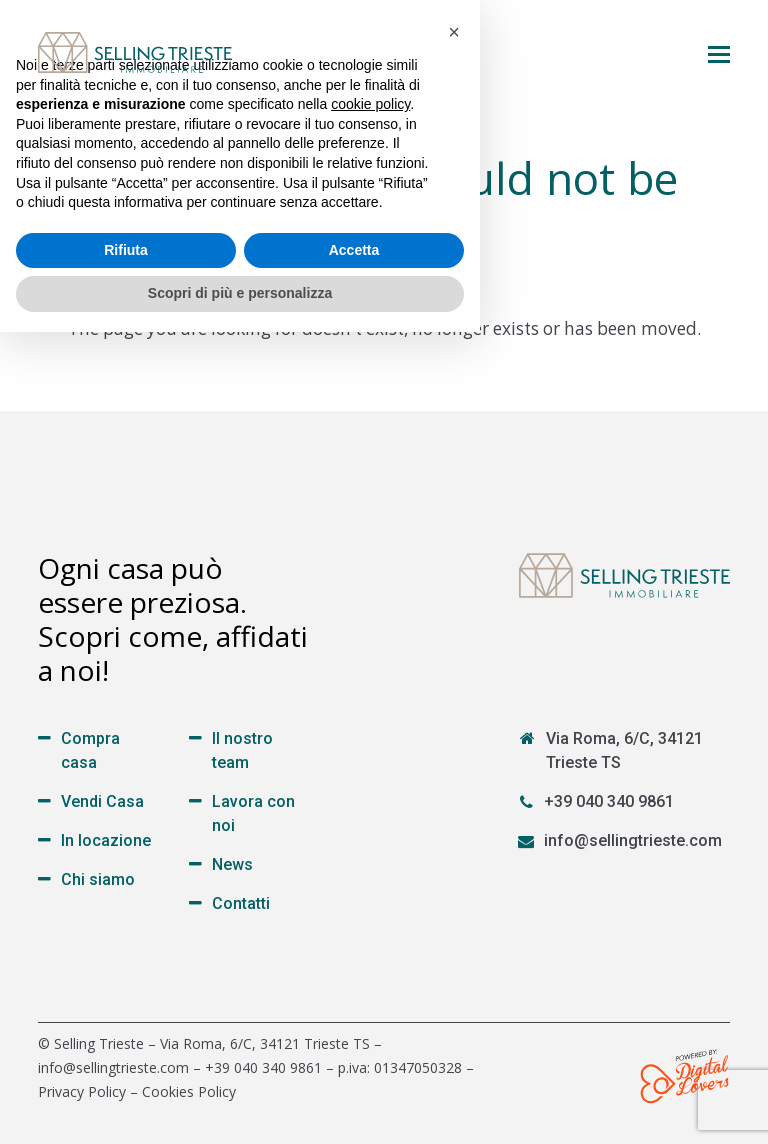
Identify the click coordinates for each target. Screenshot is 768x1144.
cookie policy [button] (370, 916)
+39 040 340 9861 (609, 801)
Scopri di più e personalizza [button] (240, 1105)
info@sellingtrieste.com (633, 840)
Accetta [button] (354, 1062)
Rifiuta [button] (126, 1062)
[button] (719, 53)
